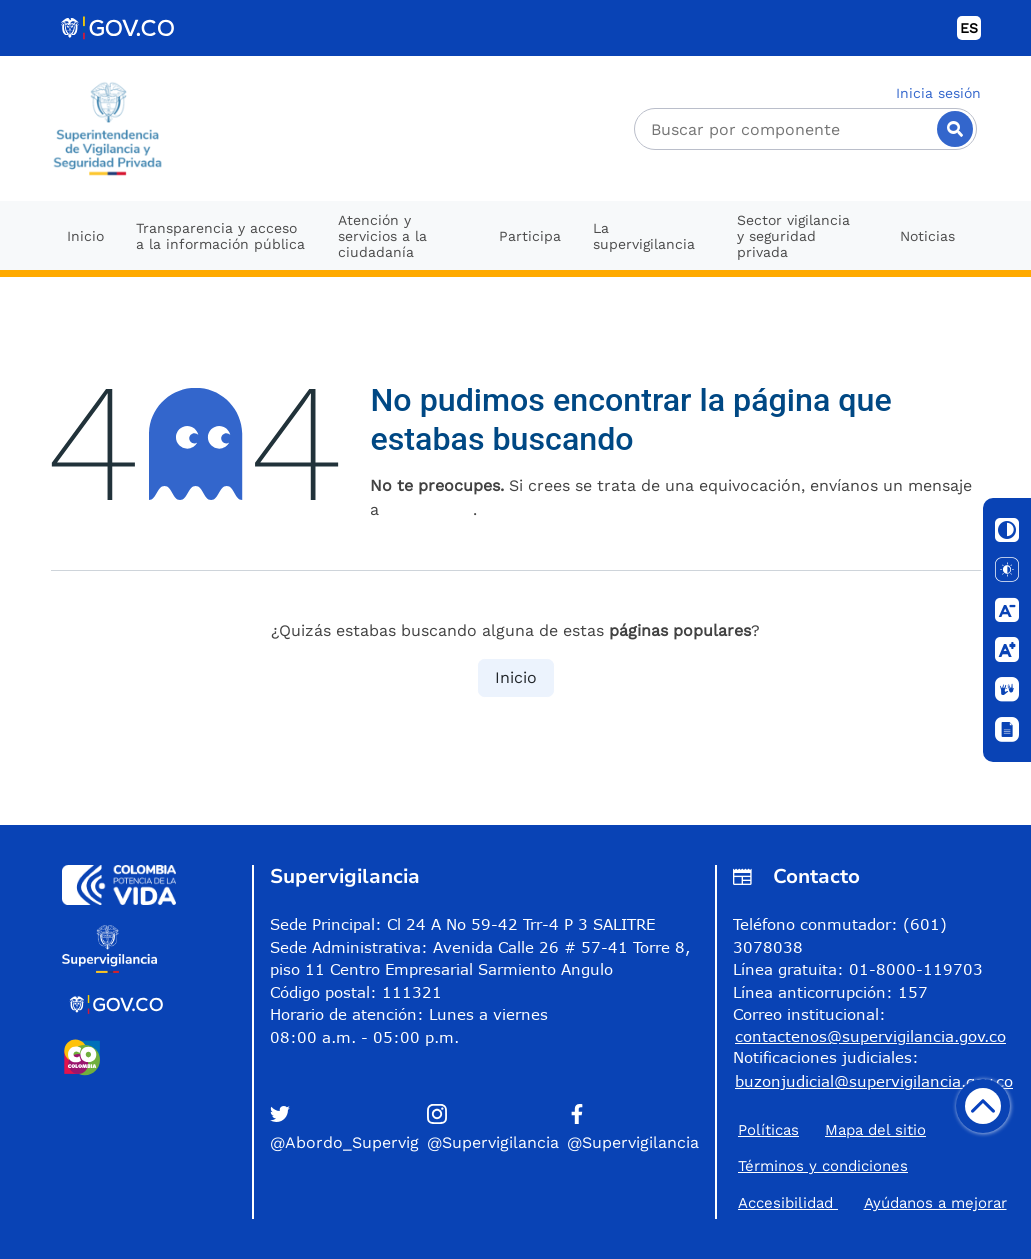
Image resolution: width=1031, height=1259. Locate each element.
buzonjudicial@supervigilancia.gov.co (874, 1081)
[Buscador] (806, 129)
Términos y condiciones (823, 1166)
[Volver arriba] (983, 1106)
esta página (428, 509)
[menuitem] (85, 235)
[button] (344, 1129)
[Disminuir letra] (1007, 610)
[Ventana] (1007, 730)
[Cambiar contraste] (1007, 530)
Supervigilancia (345, 876)
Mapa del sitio (875, 1130)
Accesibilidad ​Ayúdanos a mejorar (872, 1203)
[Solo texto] (1007, 570)
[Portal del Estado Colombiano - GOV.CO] (119, 28)
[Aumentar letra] (1007, 650)
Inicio (516, 677)
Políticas (768, 1130)
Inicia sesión (938, 93)
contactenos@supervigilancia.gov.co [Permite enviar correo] (870, 1036)
